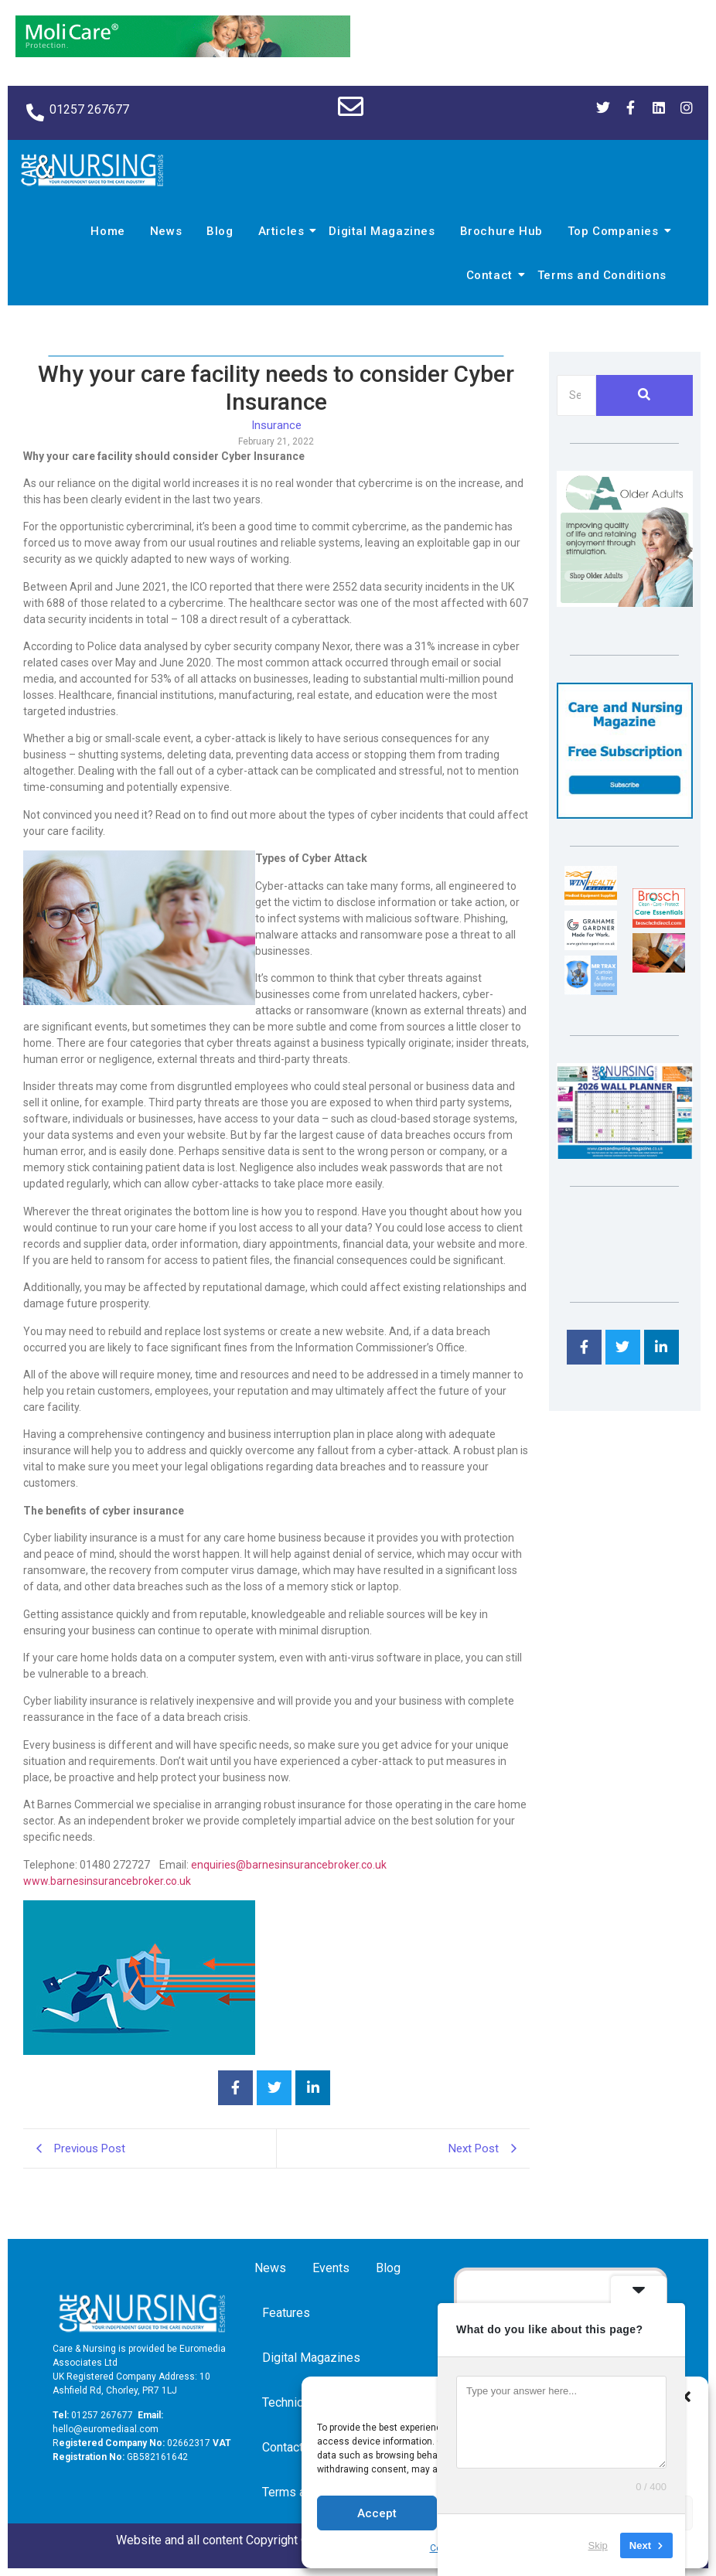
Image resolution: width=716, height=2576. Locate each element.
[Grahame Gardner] (590, 946)
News (166, 231)
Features (286, 2312)
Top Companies (615, 231)
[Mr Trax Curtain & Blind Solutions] (590, 990)
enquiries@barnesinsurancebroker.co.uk (289, 1865)
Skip (598, 2544)
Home (107, 231)
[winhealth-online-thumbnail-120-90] (590, 901)
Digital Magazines (382, 231)
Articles (283, 231)
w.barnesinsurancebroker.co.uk (115, 1881)
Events (330, 2268)
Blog (219, 231)
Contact (491, 275)
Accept (377, 2513)
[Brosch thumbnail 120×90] (658, 923)
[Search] (576, 395)
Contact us (293, 2447)
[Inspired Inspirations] (658, 968)
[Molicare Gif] (182, 53)
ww (31, 1881)
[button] (685, 2396)
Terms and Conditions (602, 275)
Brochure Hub (501, 231)
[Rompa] (625, 602)
